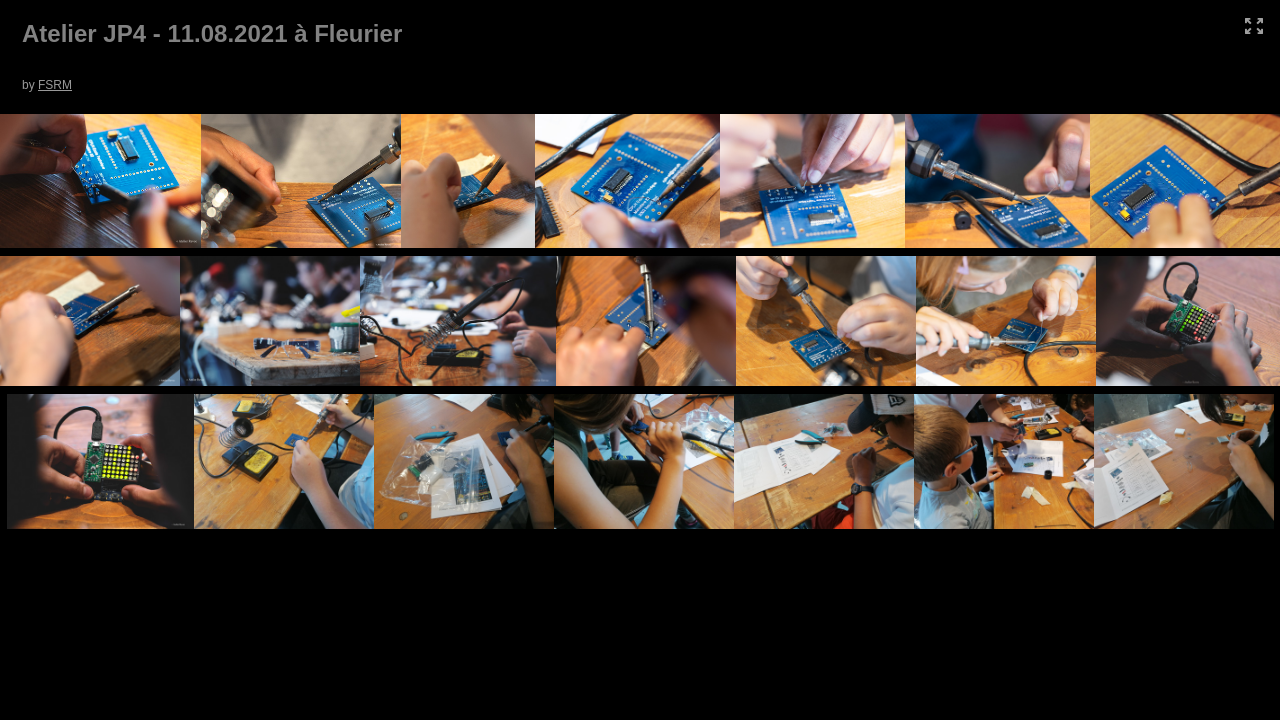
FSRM (55, 85)
